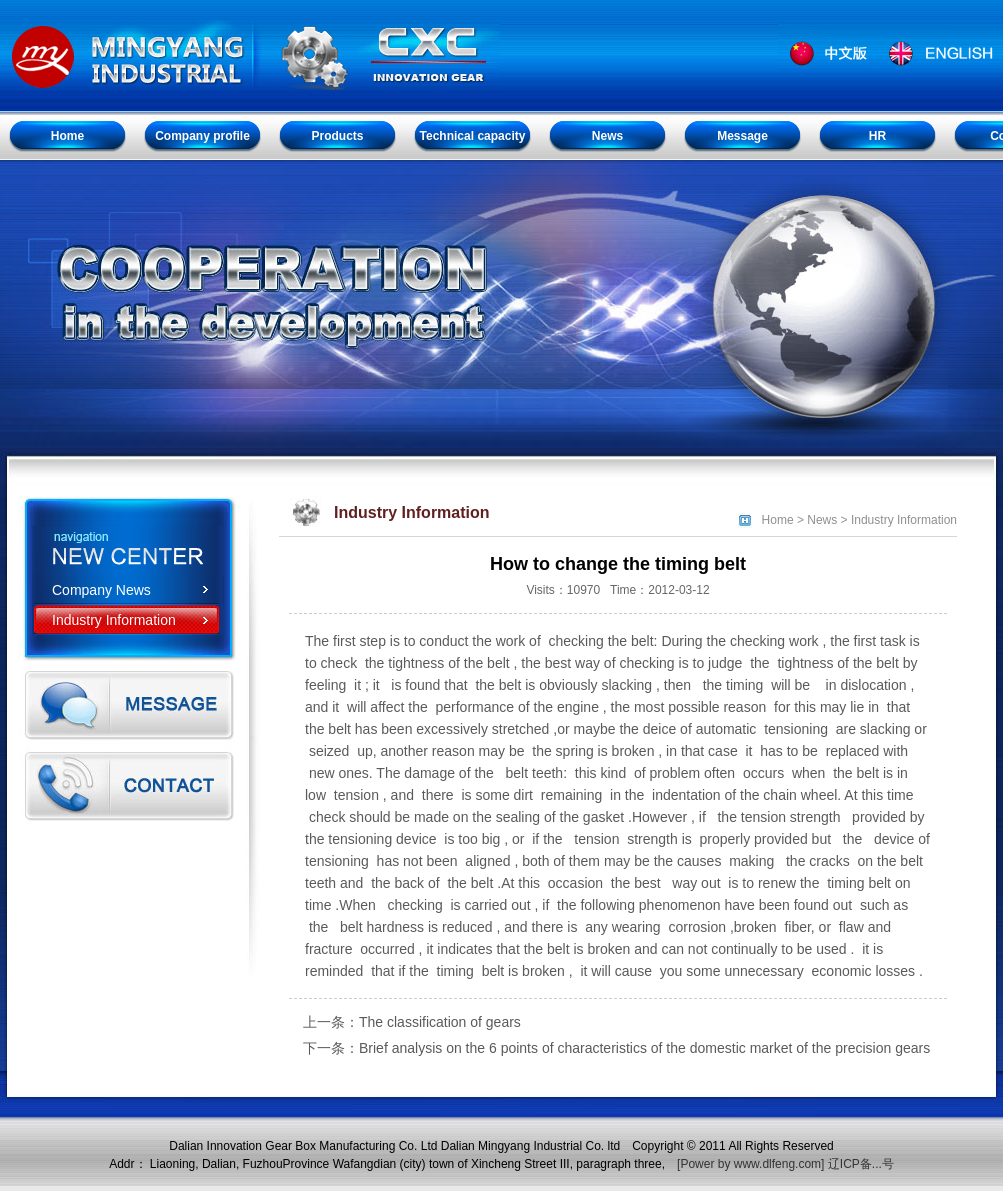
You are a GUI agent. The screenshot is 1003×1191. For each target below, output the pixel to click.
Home (778, 520)
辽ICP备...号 (861, 1164)
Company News (101, 590)
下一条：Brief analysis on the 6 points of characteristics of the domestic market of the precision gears (616, 1048)
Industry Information (114, 620)
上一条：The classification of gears (412, 1022)
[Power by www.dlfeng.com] (750, 1164)
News (822, 520)
